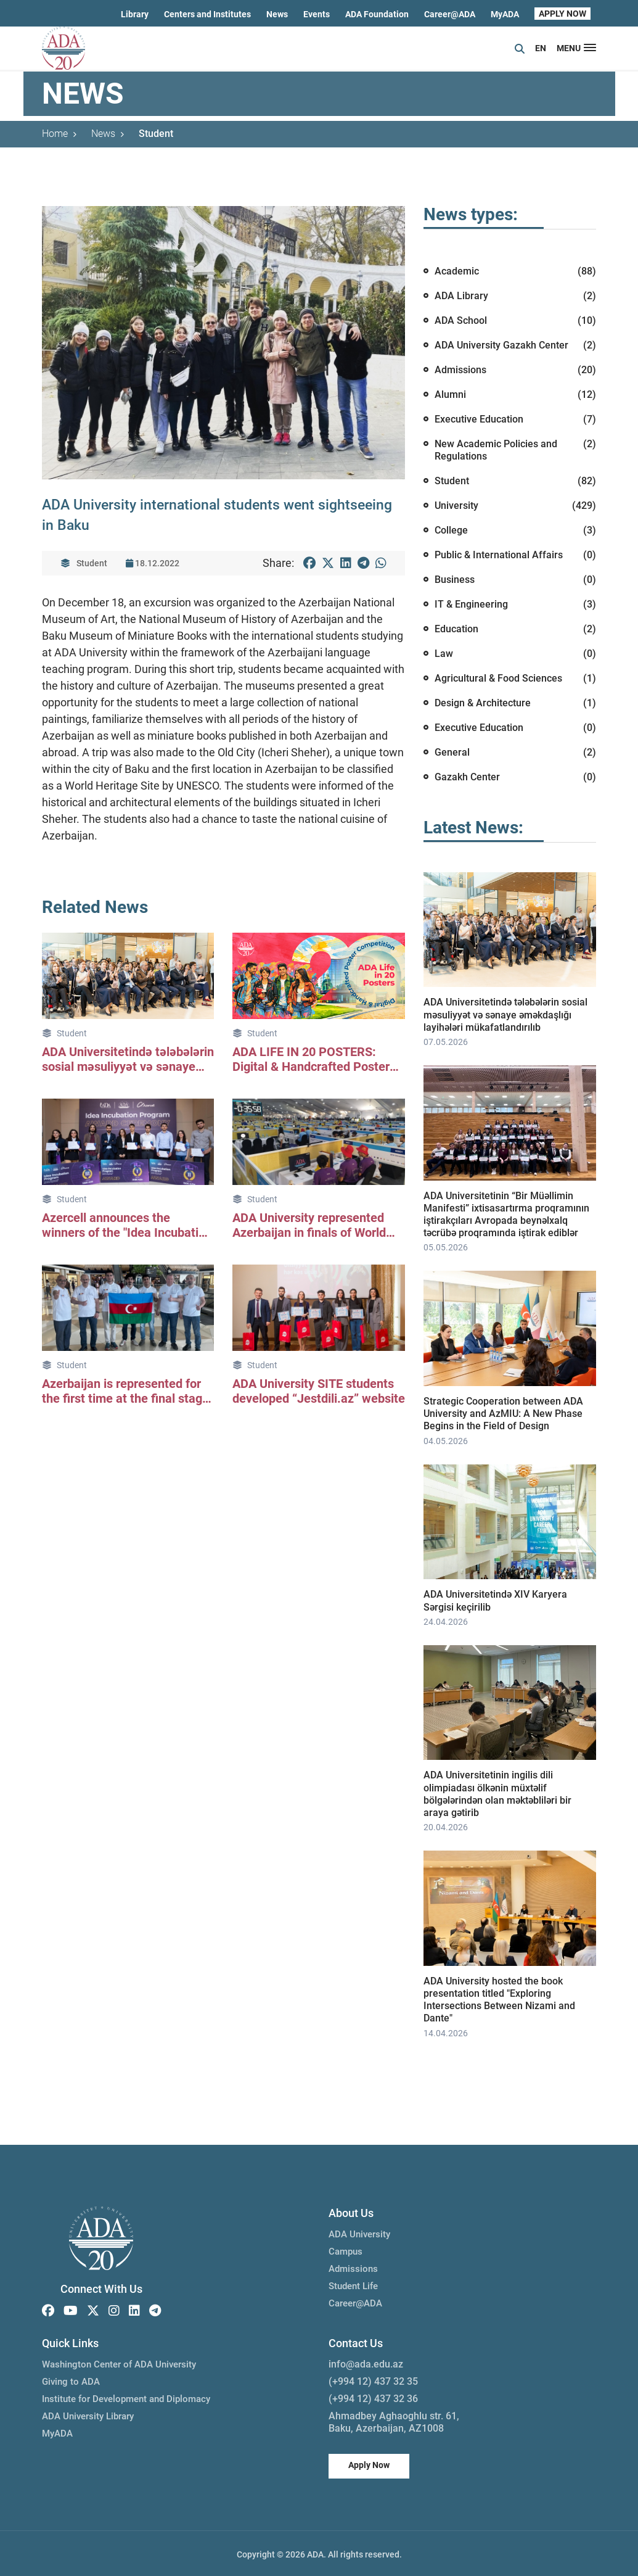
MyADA (505, 14)
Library (135, 14)
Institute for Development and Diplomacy (126, 2397)
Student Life (353, 2284)
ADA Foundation (377, 14)
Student (156, 134)
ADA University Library (88, 2414)
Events (316, 14)
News (277, 14)
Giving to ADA (71, 2379)
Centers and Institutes (207, 14)
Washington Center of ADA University (119, 2362)
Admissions (353, 2267)
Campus (345, 2249)
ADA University (359, 2232)
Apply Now (369, 2463)
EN (540, 48)
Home (59, 134)
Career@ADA (449, 14)
